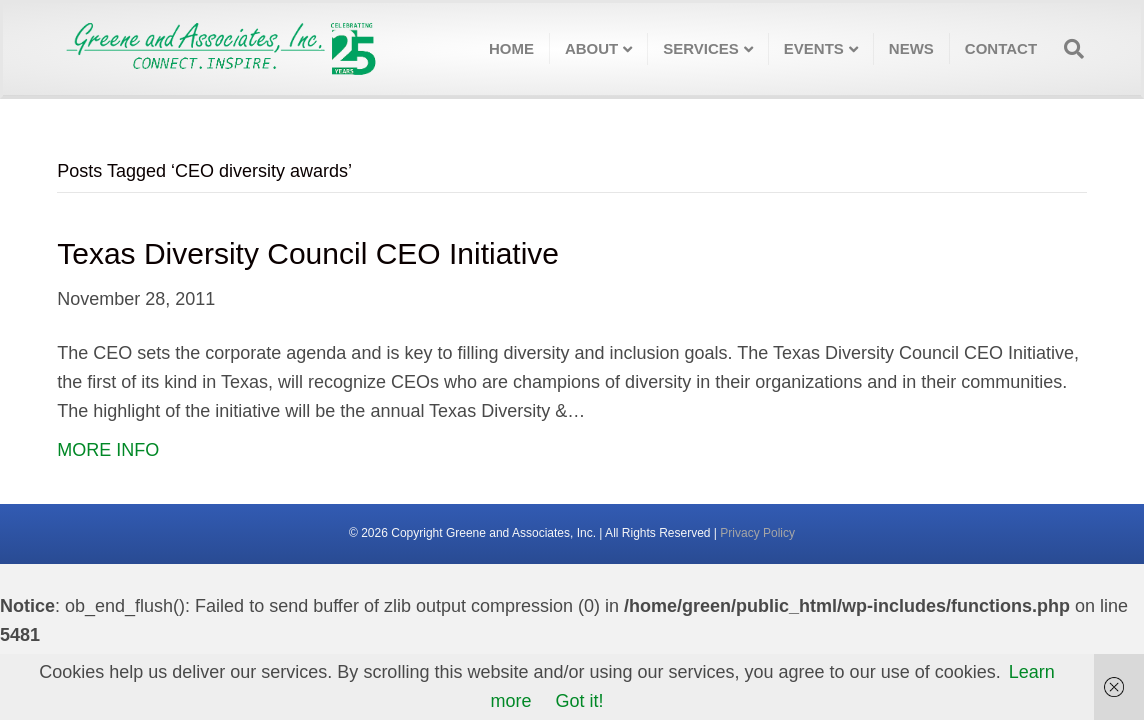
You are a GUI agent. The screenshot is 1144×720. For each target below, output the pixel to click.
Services (701, 48)
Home (511, 48)
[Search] (1068, 49)
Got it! (580, 701)
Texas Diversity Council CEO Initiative (308, 253)
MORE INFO (108, 450)
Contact (1001, 48)
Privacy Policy (757, 533)
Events (814, 48)
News (911, 48)
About (591, 48)
